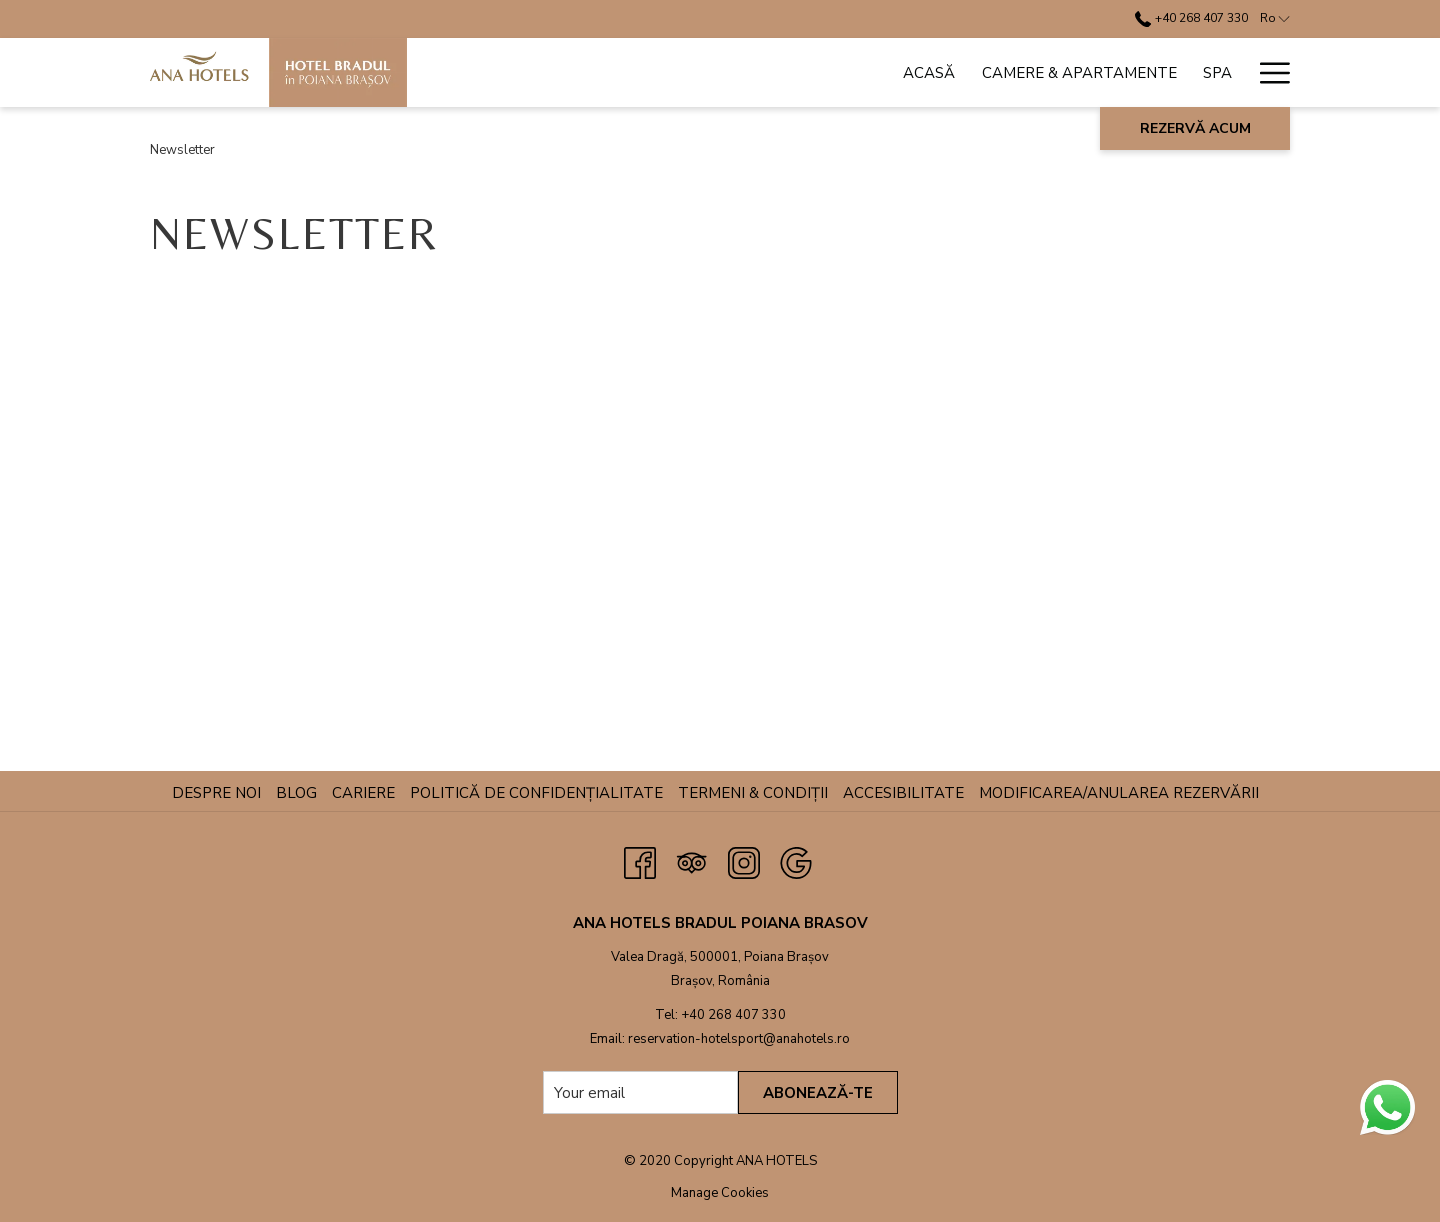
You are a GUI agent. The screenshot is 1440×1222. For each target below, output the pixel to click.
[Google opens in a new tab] (796, 860)
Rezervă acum (1195, 128)
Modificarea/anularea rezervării (1119, 793)
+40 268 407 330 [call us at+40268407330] (1191, 18)
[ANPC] (1211, 72)
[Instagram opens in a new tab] (744, 860)
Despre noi (216, 793)
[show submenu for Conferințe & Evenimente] (1082, 72)
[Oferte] (1134, 72)
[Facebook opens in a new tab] (640, 860)
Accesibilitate (903, 793)
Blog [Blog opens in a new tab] (299, 793)
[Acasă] (524, 72)
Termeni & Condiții (753, 793)
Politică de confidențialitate (536, 793)
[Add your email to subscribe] (640, 1092)
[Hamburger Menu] (1267, 72)
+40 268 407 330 (733, 1015)
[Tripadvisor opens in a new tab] (692, 860)
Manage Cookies (720, 1193)
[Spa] (811, 72)
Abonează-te (818, 1093)
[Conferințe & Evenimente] (955, 72)
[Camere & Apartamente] (673, 72)
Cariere (363, 793)
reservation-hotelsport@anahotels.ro (739, 1039)
